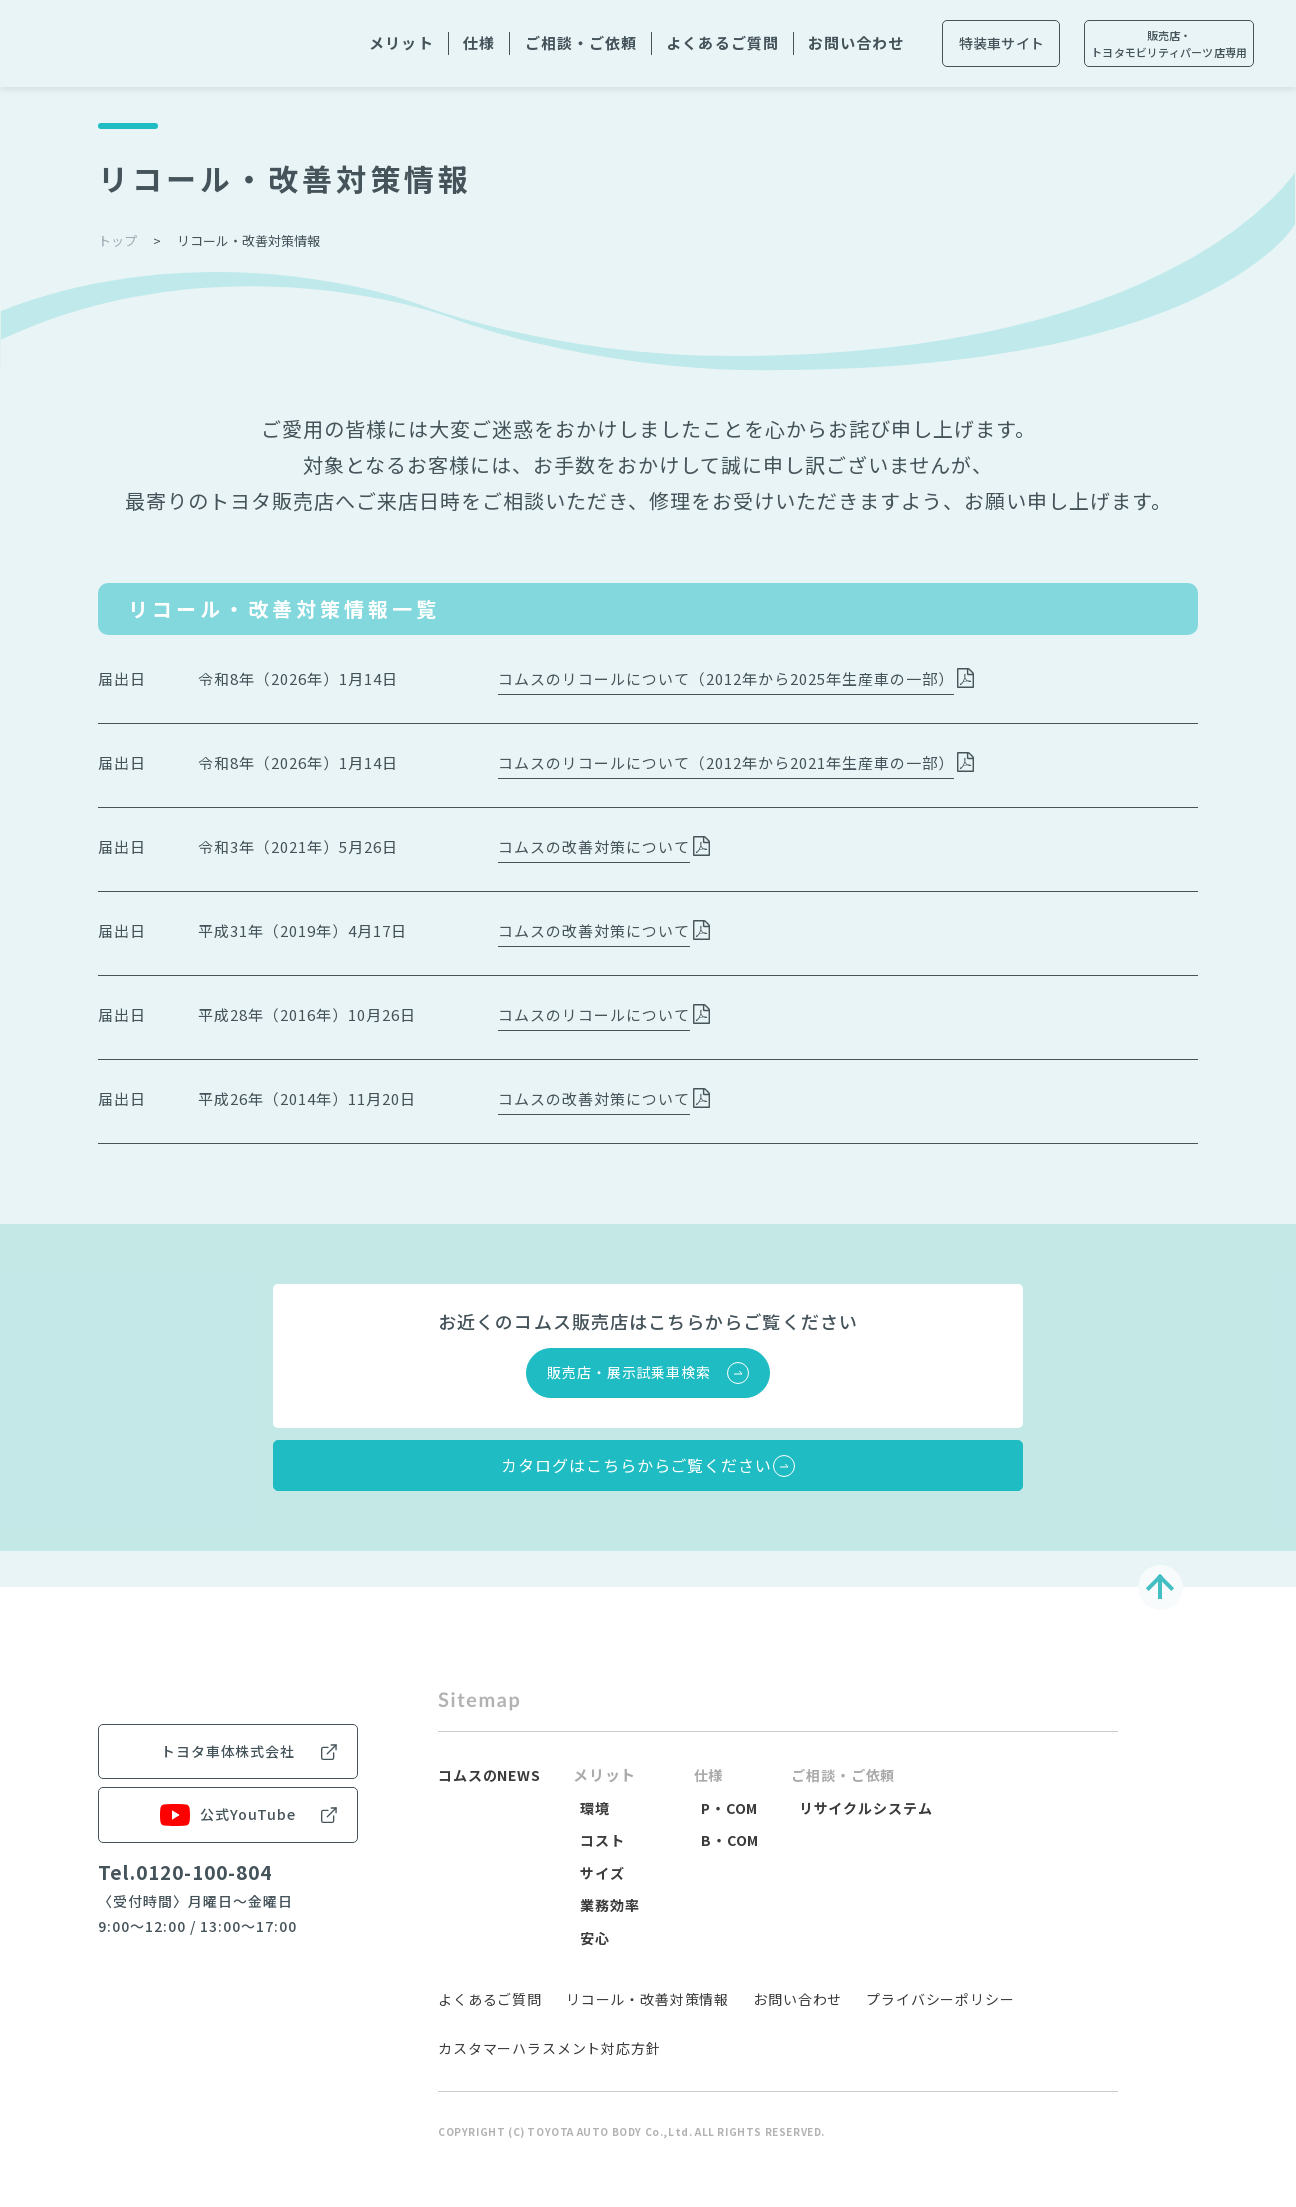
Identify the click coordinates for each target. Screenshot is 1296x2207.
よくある (722, 43)
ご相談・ (581, 43)
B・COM (733, 1869)
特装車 (1002, 43)
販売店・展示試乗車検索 (628, 1372)
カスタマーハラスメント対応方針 (549, 2078)
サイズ (613, 1901)
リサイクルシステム (875, 1836)
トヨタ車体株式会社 (228, 1859)
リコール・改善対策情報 (647, 2029)
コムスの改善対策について (594, 846)
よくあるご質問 (490, 2029)
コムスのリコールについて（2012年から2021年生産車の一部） (726, 762)
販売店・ (1169, 43)
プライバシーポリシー (940, 2029)
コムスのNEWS (493, 1804)
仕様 (479, 42)
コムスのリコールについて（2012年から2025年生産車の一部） (726, 678)
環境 (605, 1836)
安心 (605, 1966)
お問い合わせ (797, 2029)
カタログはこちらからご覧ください (628, 1484)
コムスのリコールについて (594, 1014)
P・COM (733, 1836)
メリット (401, 42)
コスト (613, 1869)
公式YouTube (228, 1923)
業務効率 (621, 1934)
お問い (856, 43)
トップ (117, 240)
